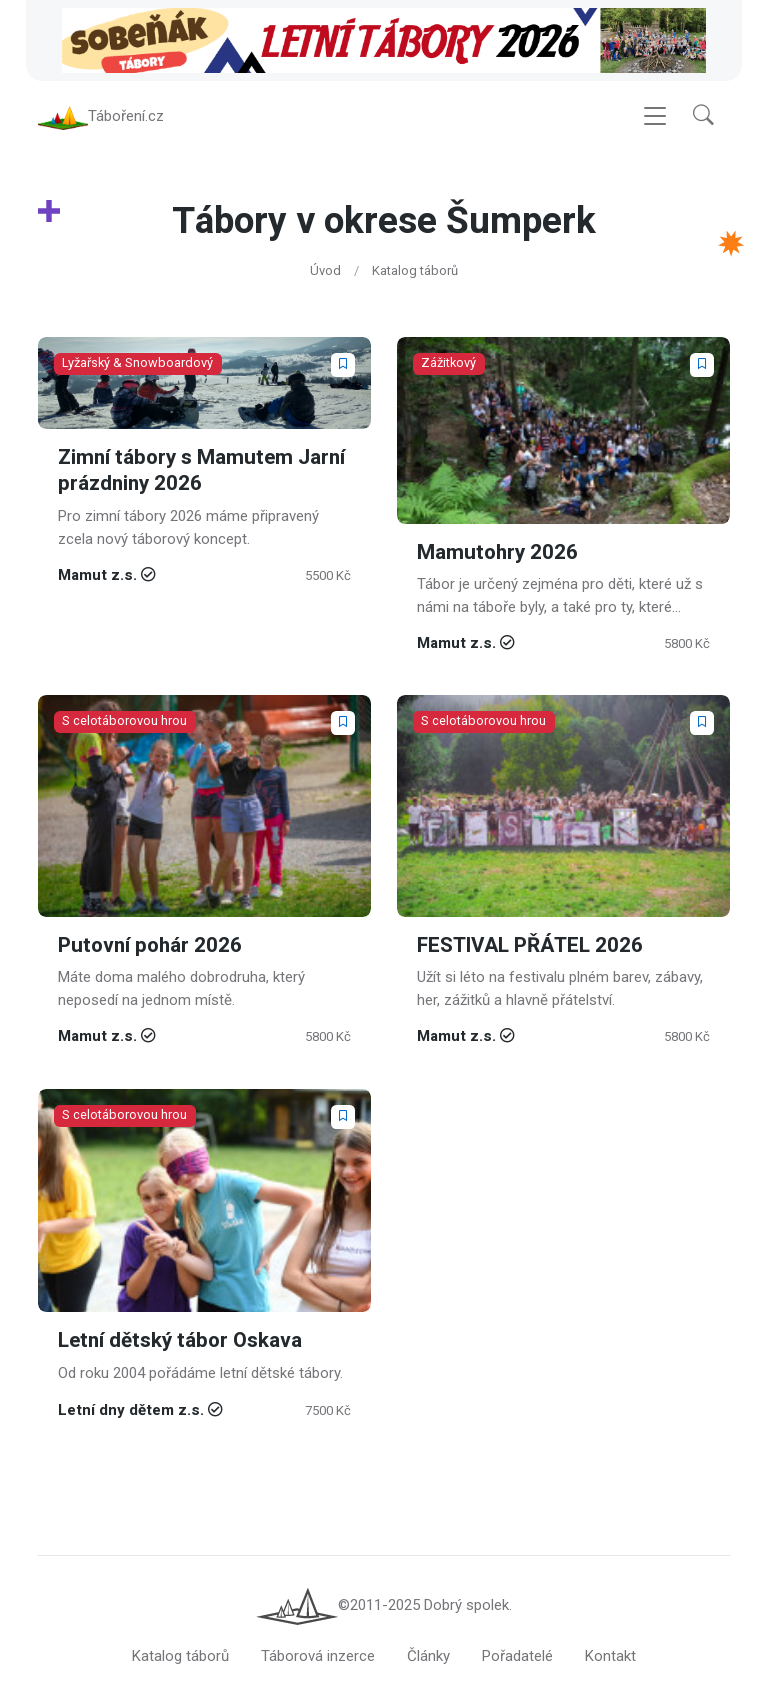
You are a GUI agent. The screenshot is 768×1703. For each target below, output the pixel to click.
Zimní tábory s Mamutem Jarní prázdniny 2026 (201, 470)
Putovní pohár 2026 (150, 945)
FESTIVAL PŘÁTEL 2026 (530, 945)
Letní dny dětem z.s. (131, 1410)
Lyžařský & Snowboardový (137, 362)
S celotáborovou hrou (124, 721)
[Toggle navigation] (655, 116)
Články (428, 1656)
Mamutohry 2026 (497, 551)
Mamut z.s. (97, 575)
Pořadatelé (517, 1656)
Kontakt (610, 1656)
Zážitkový (448, 362)
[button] (703, 116)
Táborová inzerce (318, 1656)
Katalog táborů (415, 270)
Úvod (325, 270)
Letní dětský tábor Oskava (180, 1340)
